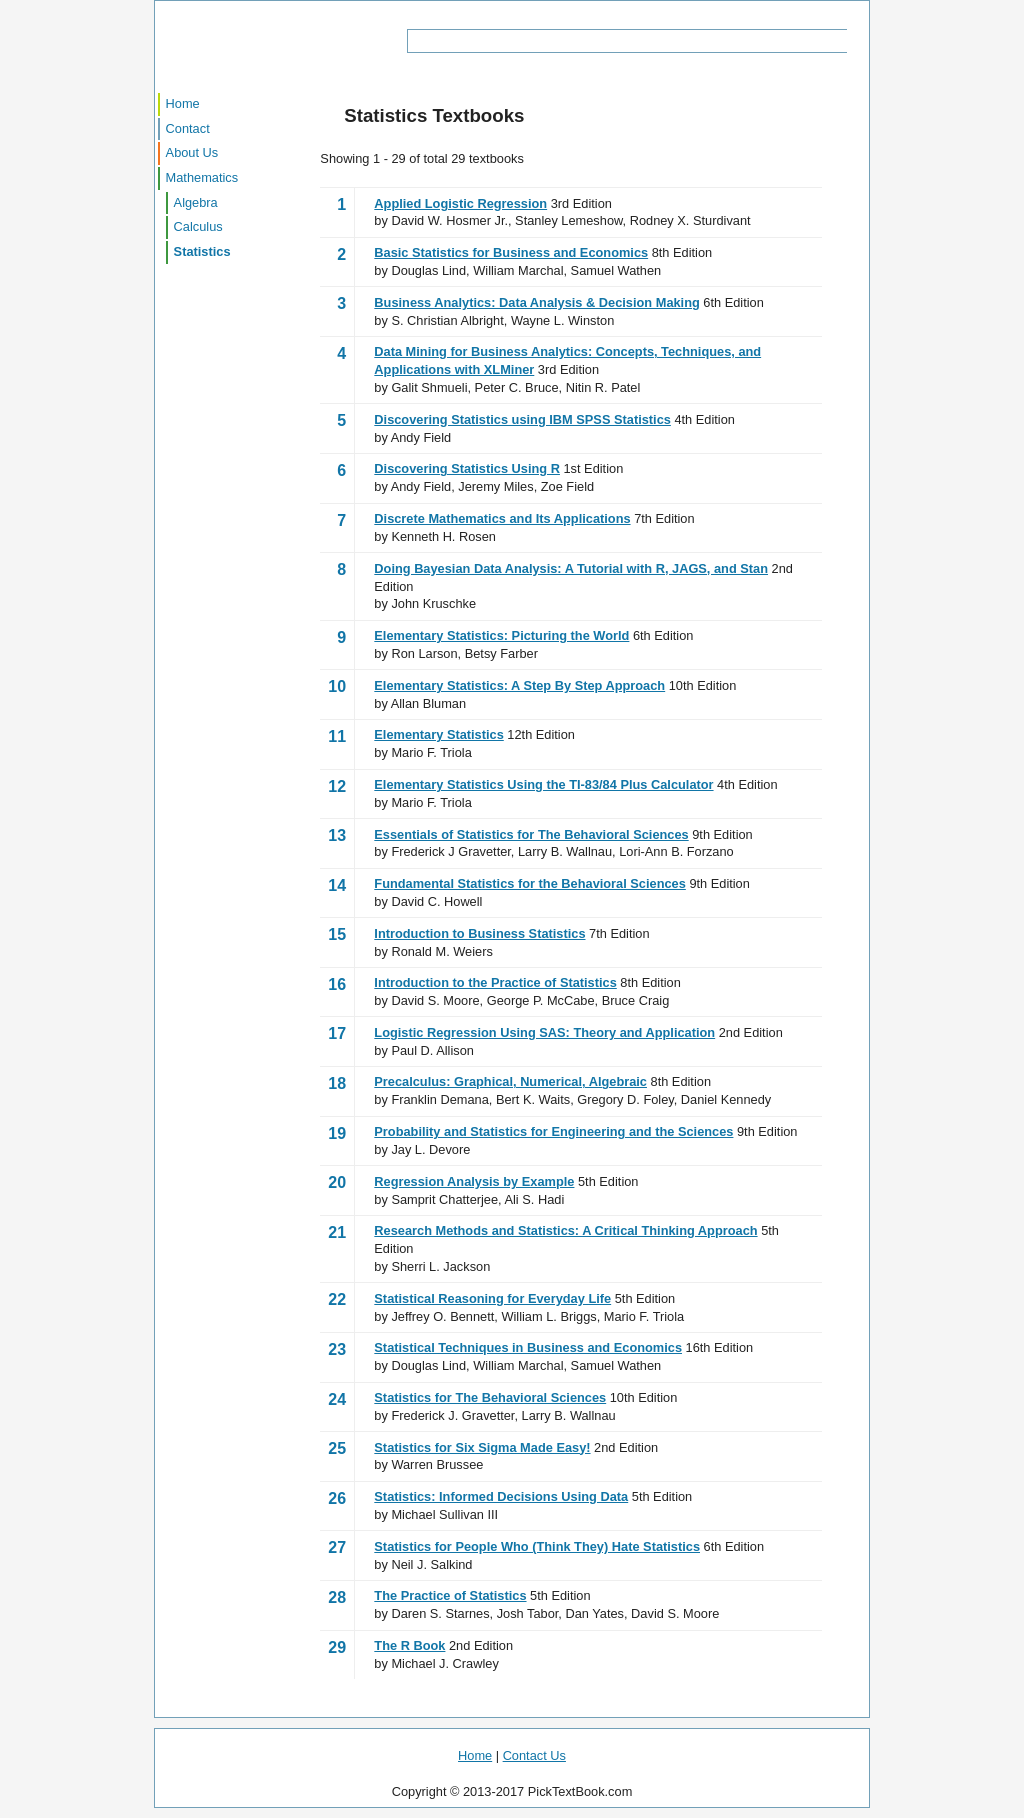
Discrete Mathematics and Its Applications (502, 518)
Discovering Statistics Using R (467, 468)
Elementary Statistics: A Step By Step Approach (519, 685)
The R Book (409, 1645)
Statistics (202, 251)
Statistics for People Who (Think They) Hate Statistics (537, 1546)
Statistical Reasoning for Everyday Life (492, 1298)
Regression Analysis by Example (474, 1181)
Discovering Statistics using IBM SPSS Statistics (522, 419)
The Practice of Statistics (450, 1595)
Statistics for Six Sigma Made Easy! (482, 1447)
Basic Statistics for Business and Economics (511, 252)
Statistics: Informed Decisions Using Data (501, 1496)
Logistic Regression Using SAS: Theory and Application (544, 1032)
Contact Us (534, 1755)
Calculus (198, 226)
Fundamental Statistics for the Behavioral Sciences (530, 883)
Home (183, 103)
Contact (188, 128)
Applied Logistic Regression (460, 203)
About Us (192, 152)
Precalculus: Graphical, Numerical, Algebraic (510, 1081)
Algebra (196, 202)
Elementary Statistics (438, 734)
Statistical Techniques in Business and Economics (528, 1347)
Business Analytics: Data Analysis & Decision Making (536, 302)
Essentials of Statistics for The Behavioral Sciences (531, 834)
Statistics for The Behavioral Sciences (490, 1397)
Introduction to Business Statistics (479, 933)
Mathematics (202, 177)
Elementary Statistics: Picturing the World (501, 635)
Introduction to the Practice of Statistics (495, 982)
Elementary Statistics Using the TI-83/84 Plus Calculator (543, 784)
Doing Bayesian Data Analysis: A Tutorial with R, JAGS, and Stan (571, 568)
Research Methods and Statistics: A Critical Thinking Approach (565, 1230)
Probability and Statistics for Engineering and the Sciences (553, 1131)
